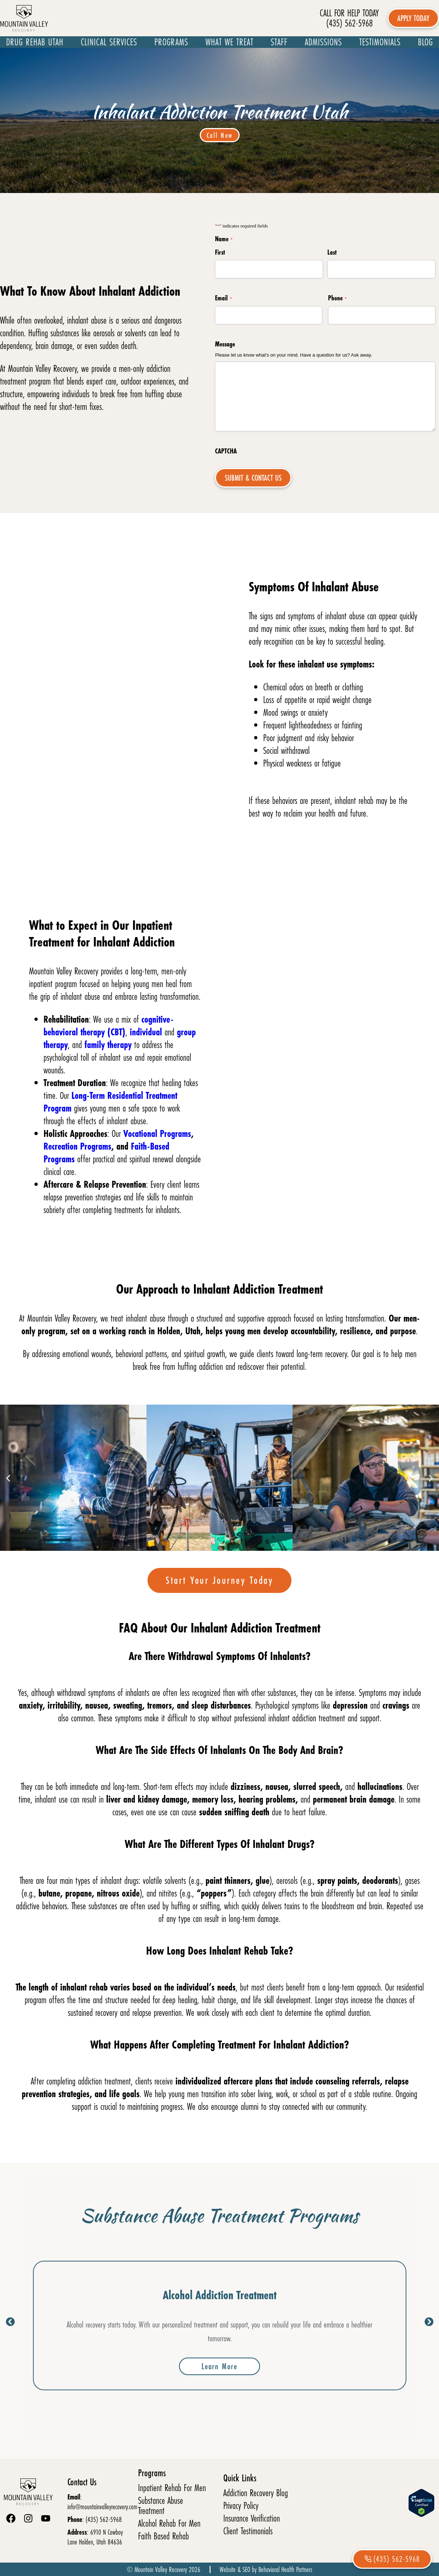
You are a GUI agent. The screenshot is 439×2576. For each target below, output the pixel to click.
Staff (279, 42)
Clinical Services (109, 42)
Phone (337, 298)
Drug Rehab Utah (34, 42)
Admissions (323, 42)
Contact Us (81, 2482)
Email (223, 298)
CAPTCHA (226, 451)
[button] (8, 1478)
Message (225, 344)
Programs (171, 42)
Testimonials (380, 42)
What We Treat (229, 42)
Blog (425, 42)
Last (332, 252)
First (220, 252)
